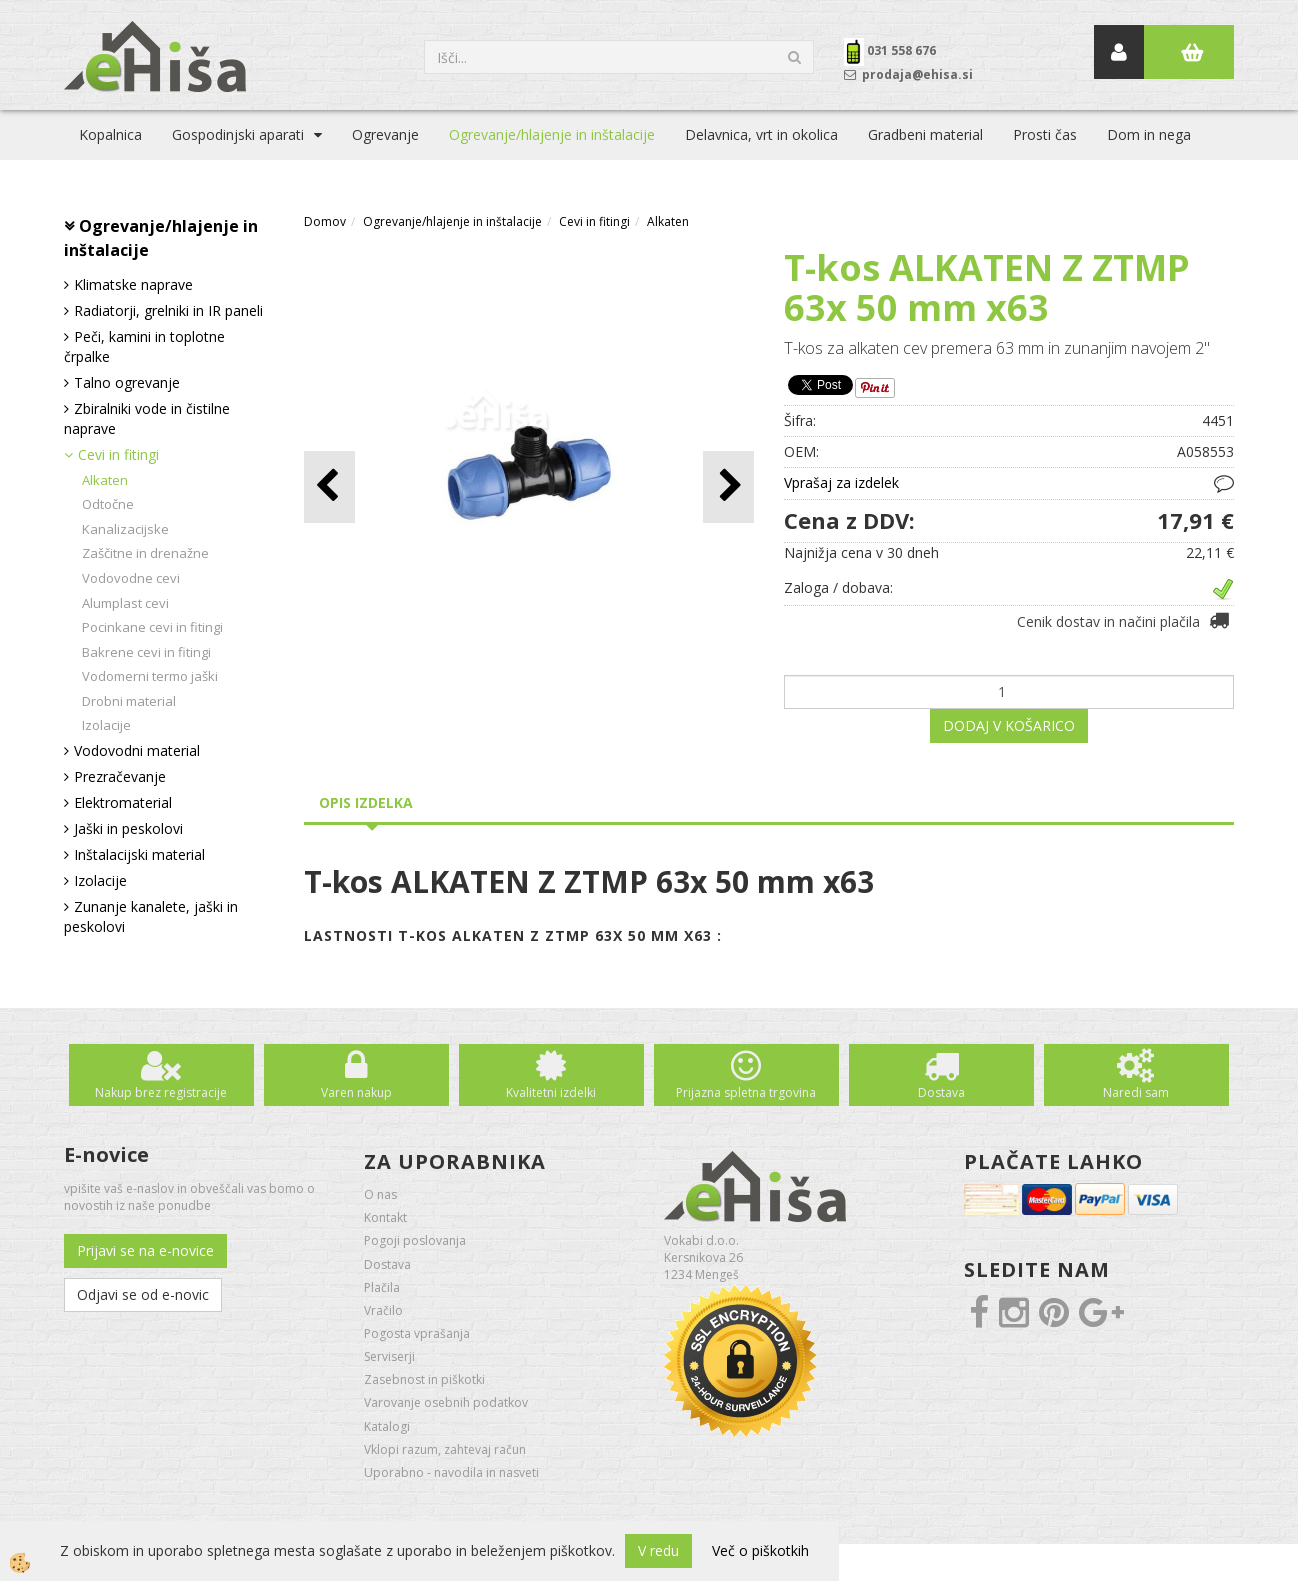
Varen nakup (356, 1092)
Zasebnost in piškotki (424, 1379)
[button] (728, 486)
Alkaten (105, 480)
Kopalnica (110, 134)
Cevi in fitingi (118, 454)
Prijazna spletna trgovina (746, 1092)
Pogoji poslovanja (415, 1240)
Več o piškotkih (760, 1550)
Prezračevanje (120, 776)
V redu (658, 1550)
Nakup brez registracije (161, 1092)
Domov (325, 221)
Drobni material (129, 701)
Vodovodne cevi (131, 578)
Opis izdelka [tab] (366, 802)
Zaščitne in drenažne (145, 553)
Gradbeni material (925, 134)
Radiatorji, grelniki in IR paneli (168, 310)
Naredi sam (1136, 1092)
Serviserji (389, 1356)
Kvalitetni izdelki (551, 1092)
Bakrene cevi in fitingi (146, 652)
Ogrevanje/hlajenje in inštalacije (552, 134)
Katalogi (387, 1426)
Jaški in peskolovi (128, 828)
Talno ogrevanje (127, 382)
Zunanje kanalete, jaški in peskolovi (151, 916)
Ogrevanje (385, 134)
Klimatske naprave (133, 284)
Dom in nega (1149, 134)
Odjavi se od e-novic (143, 1294)
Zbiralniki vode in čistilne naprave (147, 418)
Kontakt (385, 1217)
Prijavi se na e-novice (145, 1250)
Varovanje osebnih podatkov (446, 1402)
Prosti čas (1045, 134)
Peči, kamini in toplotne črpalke (144, 346)
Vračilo (383, 1310)
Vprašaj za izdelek (841, 482)
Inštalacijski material (139, 854)
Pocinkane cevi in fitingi (152, 627)
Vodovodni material (137, 750)
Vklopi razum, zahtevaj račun (445, 1449)
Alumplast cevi (125, 603)
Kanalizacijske (125, 529)
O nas (380, 1194)
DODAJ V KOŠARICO (1009, 725)
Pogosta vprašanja (417, 1333)
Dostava (941, 1092)
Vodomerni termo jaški (150, 676)
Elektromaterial (123, 802)
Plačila (382, 1287)
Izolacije (106, 725)
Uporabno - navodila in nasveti (451, 1472)
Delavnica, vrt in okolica (761, 134)
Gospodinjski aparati (238, 134)
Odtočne (108, 504)
